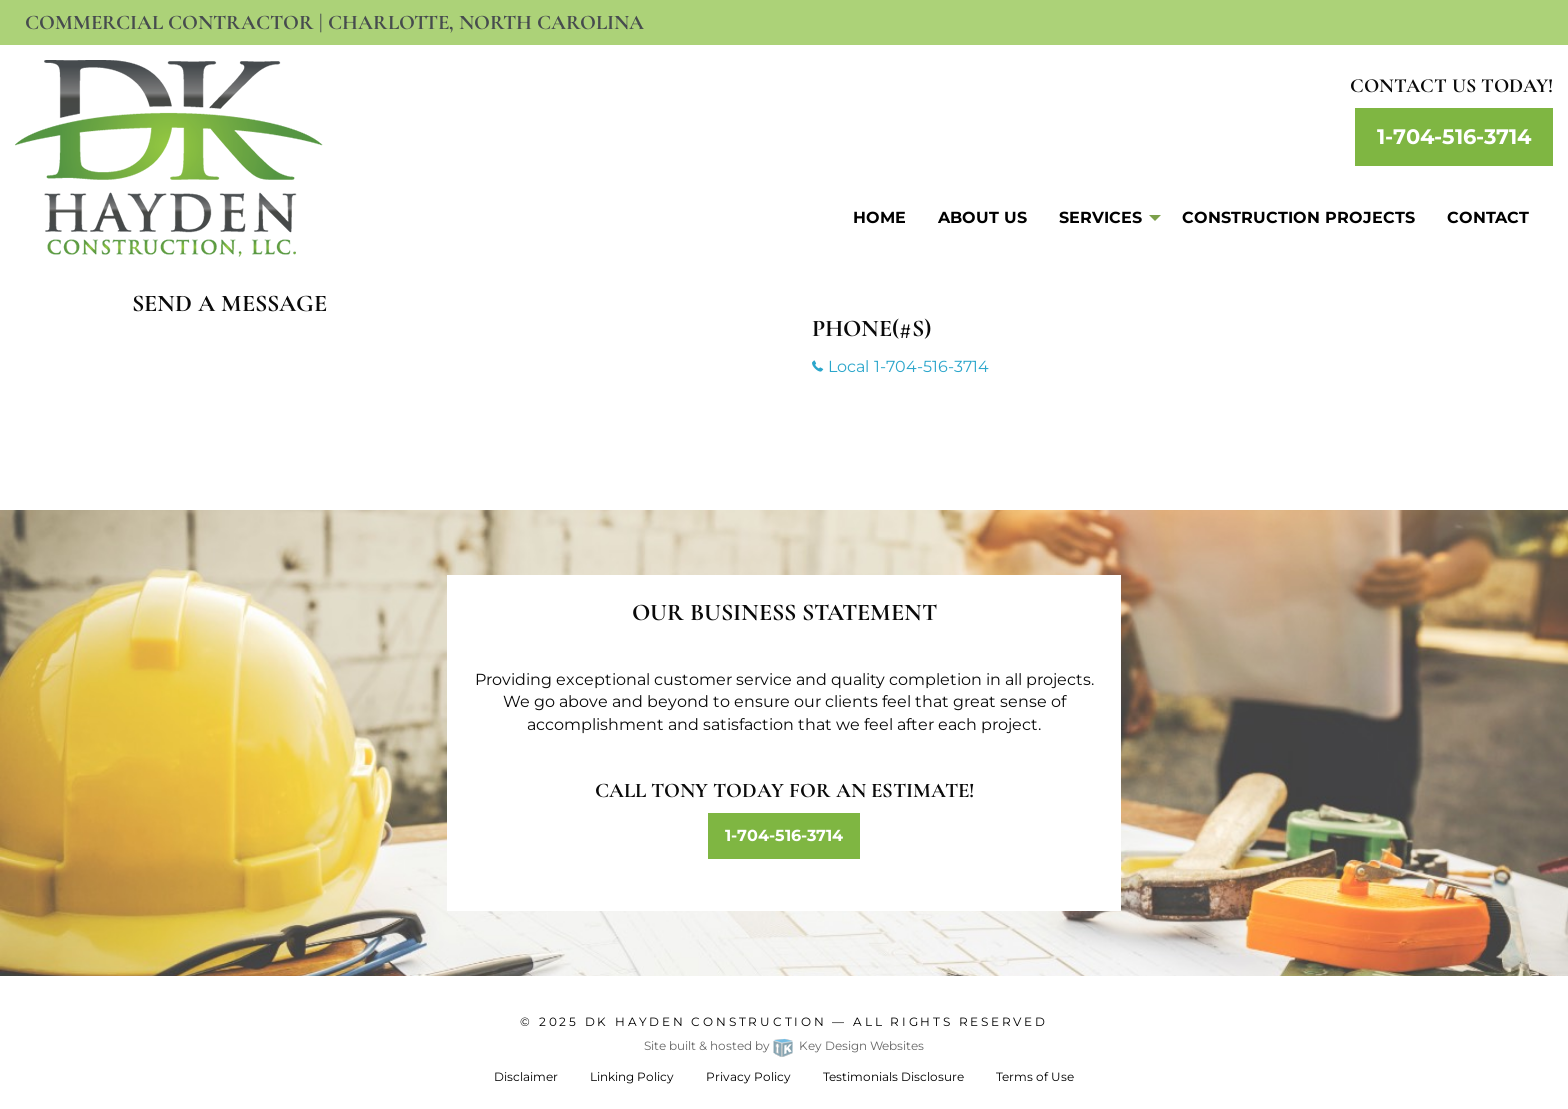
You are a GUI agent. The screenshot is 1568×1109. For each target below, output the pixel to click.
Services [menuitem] (1100, 217)
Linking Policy (632, 1076)
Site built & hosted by (784, 1045)
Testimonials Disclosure (893, 1076)
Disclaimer (526, 1076)
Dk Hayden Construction (706, 1021)
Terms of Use (1035, 1076)
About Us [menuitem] (982, 217)
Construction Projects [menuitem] (1298, 217)
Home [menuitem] (879, 217)
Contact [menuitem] (1488, 217)
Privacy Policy (748, 1076)
